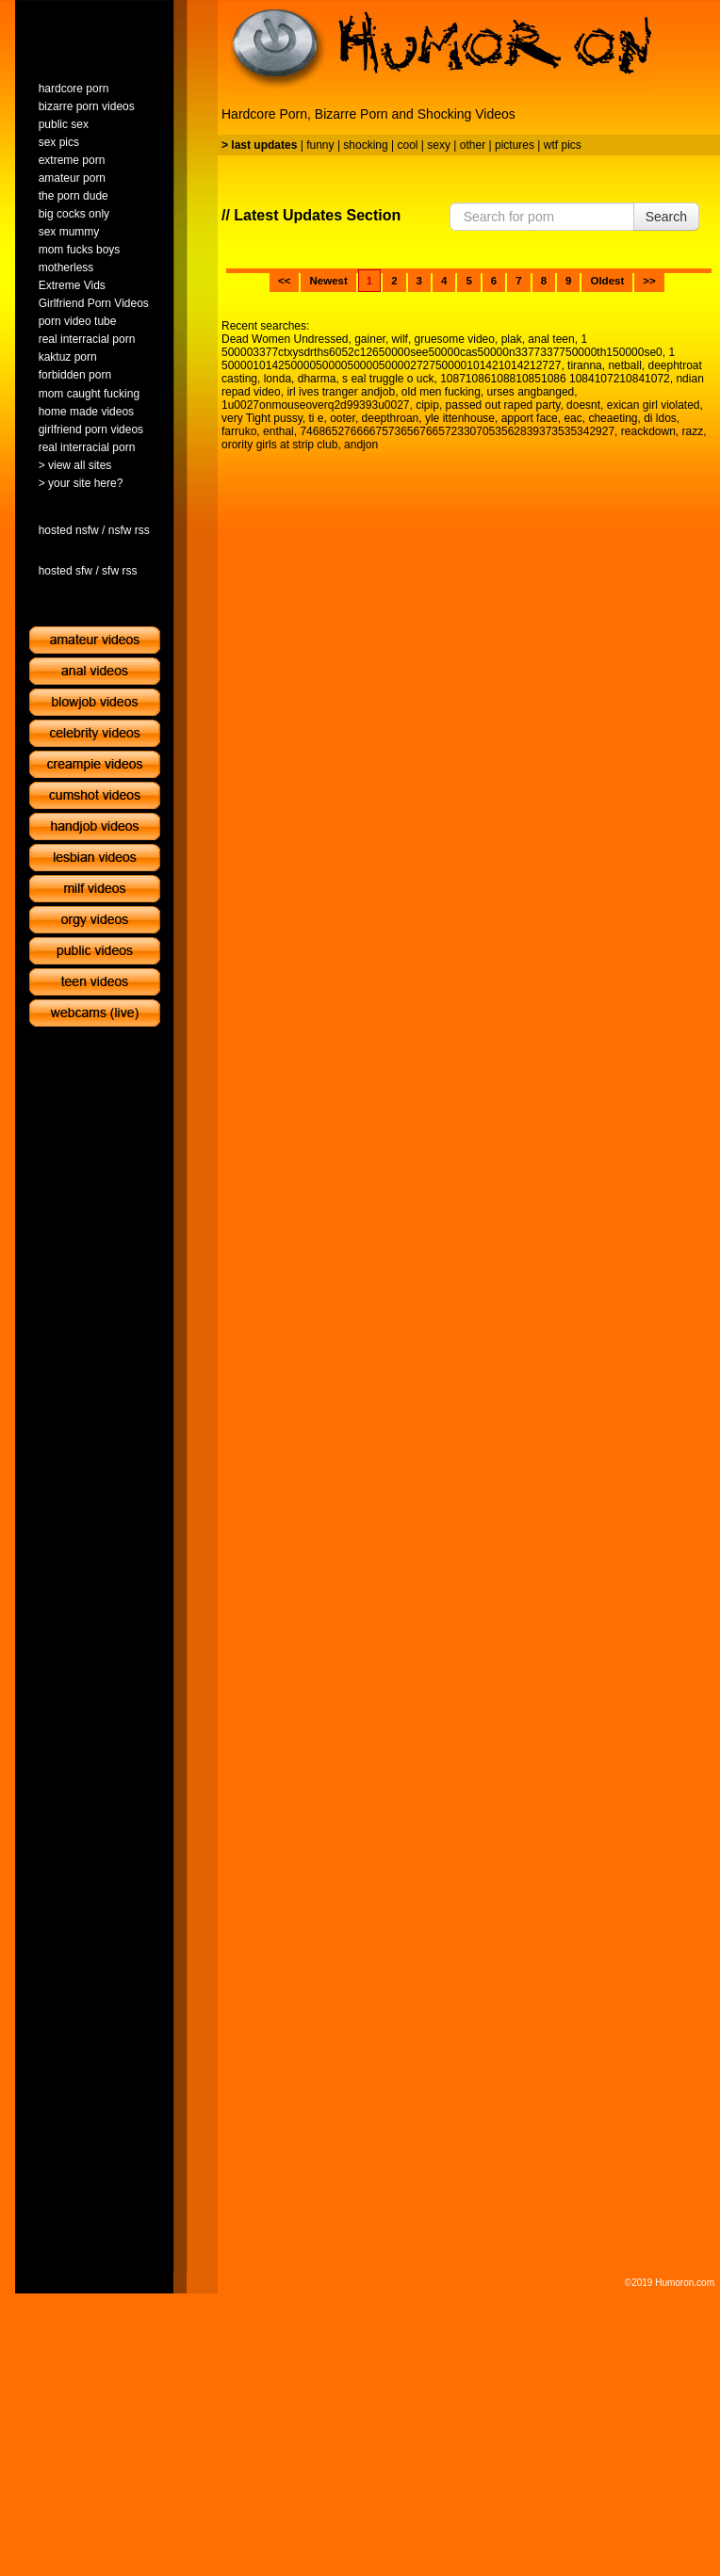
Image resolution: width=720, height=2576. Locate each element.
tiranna (584, 365)
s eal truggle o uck (388, 378)
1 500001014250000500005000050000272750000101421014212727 (448, 359)
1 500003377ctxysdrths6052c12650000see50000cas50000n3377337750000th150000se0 (442, 345)
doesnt (583, 405)
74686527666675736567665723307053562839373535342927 (457, 431)
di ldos (660, 418)
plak (511, 339)
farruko (238, 431)
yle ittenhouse (460, 418)
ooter (342, 418)
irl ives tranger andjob (340, 391)
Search (666, 216)
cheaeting (612, 418)
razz (692, 431)
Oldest (607, 280)
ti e (315, 418)
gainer (369, 339)
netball (624, 365)
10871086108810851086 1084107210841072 (555, 378)
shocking (365, 145)
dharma (317, 378)
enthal (278, 431)
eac (572, 418)
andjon (361, 444)
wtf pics (562, 145)
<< (284, 280)
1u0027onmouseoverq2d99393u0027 (315, 405)
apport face (529, 418)
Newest (328, 280)
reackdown (648, 431)
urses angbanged (531, 391)
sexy (438, 145)
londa (277, 378)
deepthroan (390, 418)
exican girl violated (653, 405)
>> (649, 280)
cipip (427, 405)
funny (320, 145)
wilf (400, 339)
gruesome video (455, 339)
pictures (514, 145)
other (472, 145)
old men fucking (441, 391)
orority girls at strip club (279, 444)
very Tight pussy (262, 418)
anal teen (551, 339)
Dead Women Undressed (285, 339)
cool (408, 145)
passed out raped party (503, 405)
